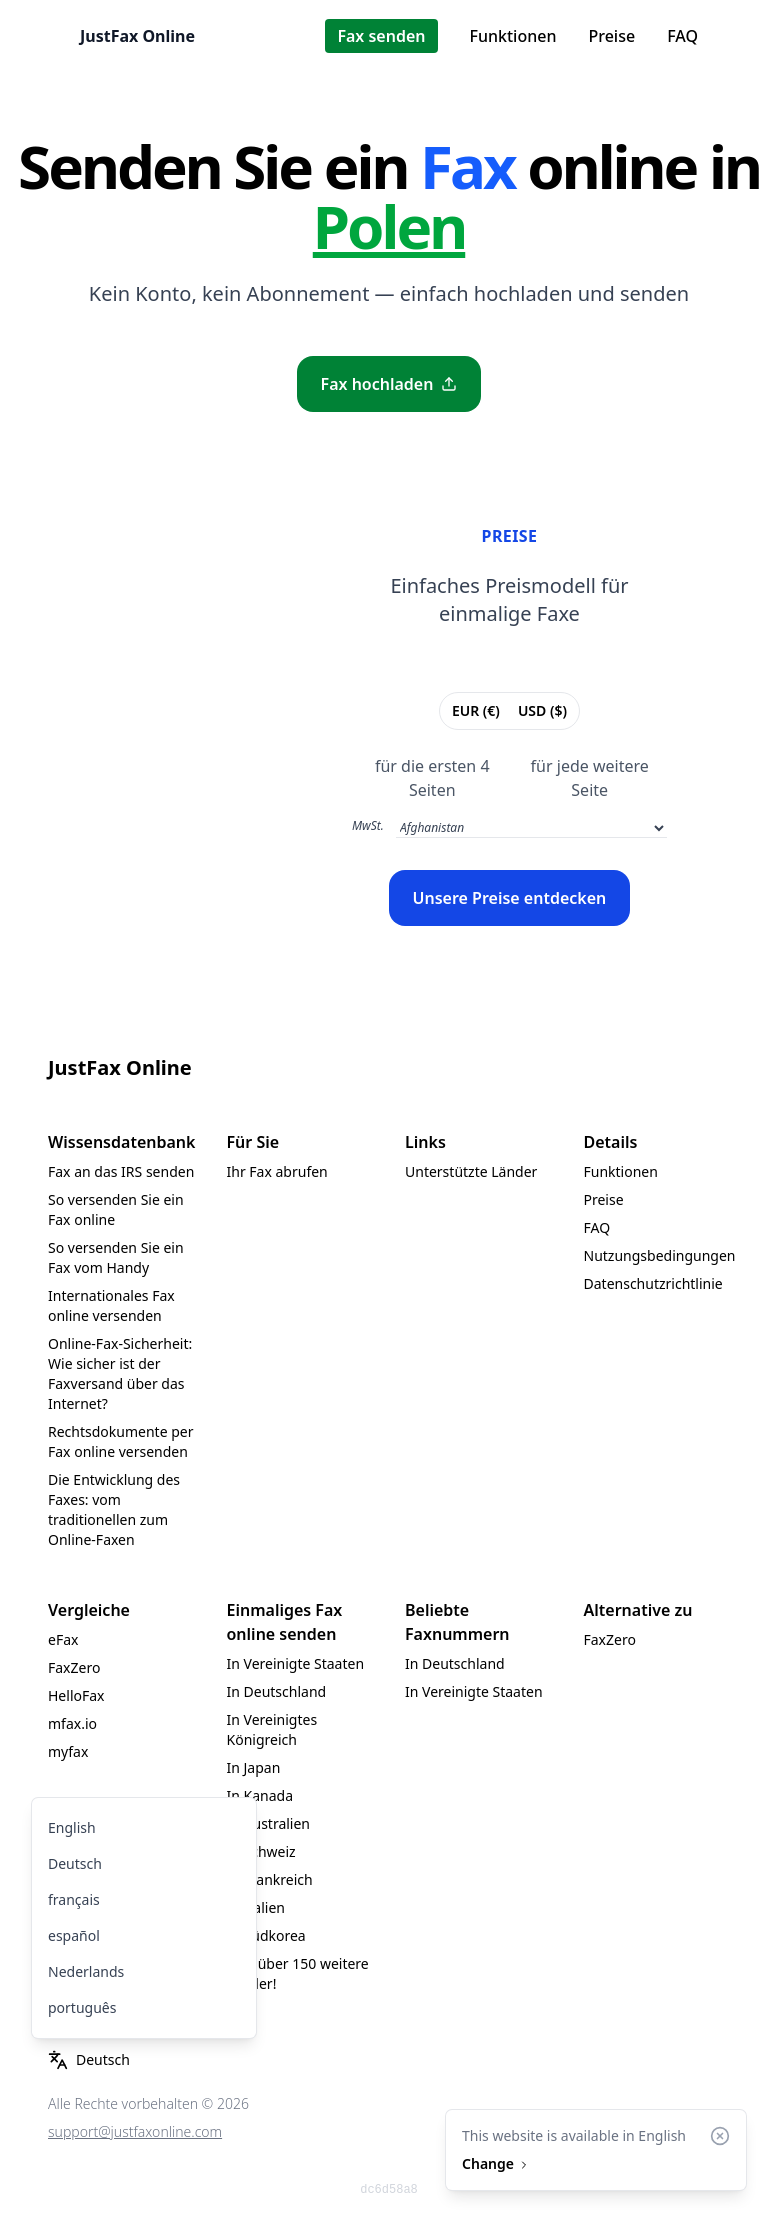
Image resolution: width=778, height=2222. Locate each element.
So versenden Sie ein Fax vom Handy (116, 1257)
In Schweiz (261, 1851)
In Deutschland (277, 1691)
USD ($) (542, 710)
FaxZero (74, 1667)
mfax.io (72, 1723)
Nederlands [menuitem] (86, 1971)
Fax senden (381, 36)
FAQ (682, 36)
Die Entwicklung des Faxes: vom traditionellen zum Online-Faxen (114, 1509)
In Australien (269, 1823)
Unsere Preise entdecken (510, 898)
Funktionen (513, 36)
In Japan (254, 1767)
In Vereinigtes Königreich (272, 1729)
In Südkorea (266, 1935)
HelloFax (76, 1695)
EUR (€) (475, 710)
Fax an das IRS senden (121, 1171)
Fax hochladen (389, 384)
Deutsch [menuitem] (75, 1863)
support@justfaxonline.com (135, 2131)
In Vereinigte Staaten (296, 1663)
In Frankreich (270, 1879)
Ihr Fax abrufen (277, 1171)
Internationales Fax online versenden (111, 1305)
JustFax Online (137, 36)
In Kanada (260, 1795)
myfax (68, 1751)
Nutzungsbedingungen (660, 1255)
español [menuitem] (74, 1935)
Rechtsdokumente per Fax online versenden (120, 1441)
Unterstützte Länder (471, 1171)
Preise (611, 36)
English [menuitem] (72, 1827)
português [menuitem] (82, 2007)
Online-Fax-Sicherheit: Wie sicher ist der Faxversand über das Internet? (120, 1373)
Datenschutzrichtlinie (653, 1283)
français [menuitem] (74, 1899)
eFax (63, 1639)
